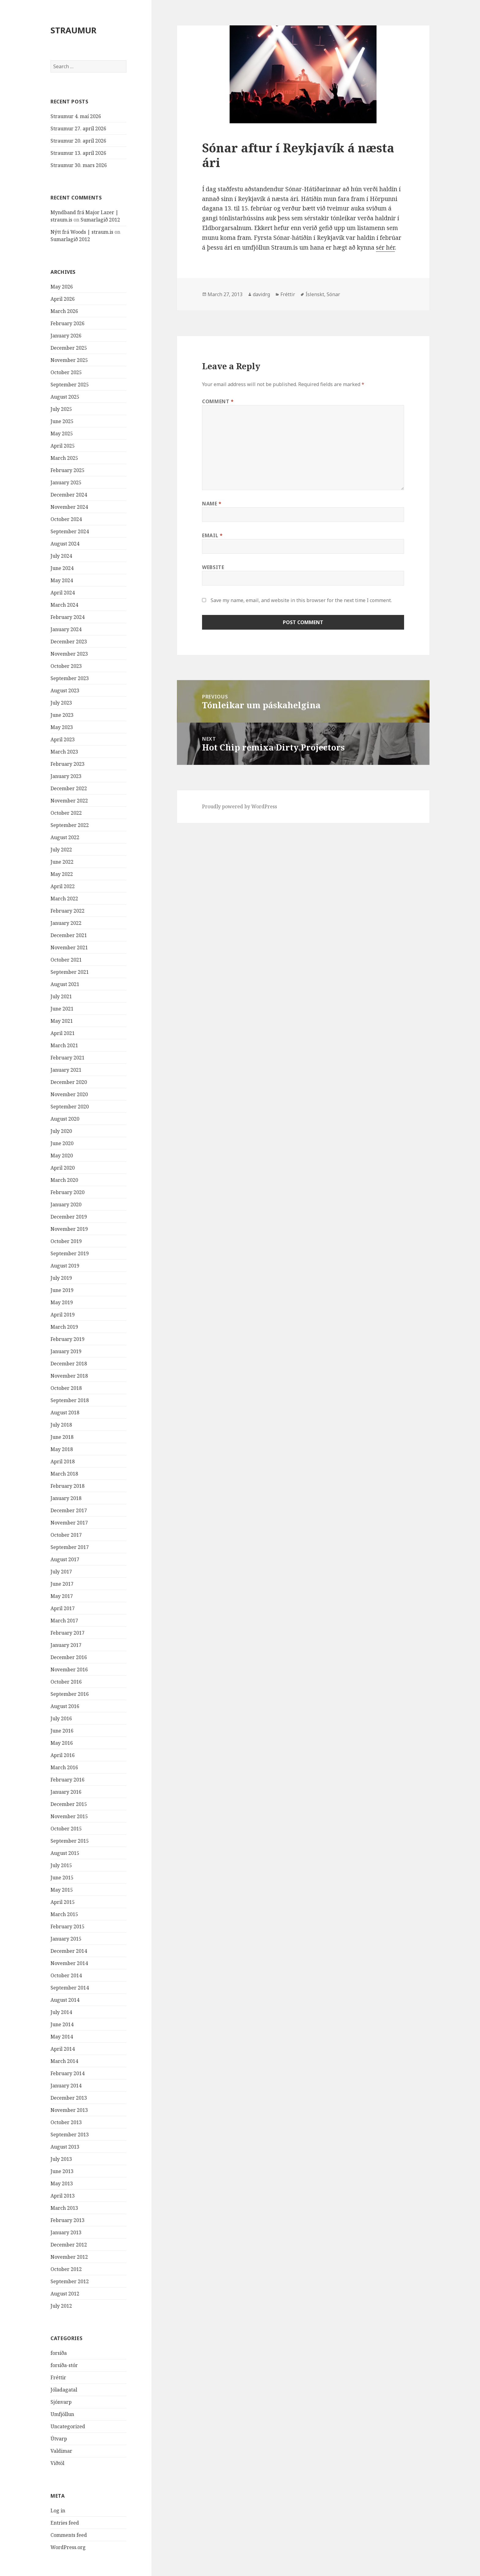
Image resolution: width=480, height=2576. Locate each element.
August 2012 (65, 2293)
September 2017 (70, 1547)
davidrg (261, 294)
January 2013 (66, 2232)
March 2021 (64, 1045)
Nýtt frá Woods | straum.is (82, 232)
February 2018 (67, 1486)
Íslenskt (315, 294)
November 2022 (69, 800)
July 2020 (61, 1131)
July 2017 (61, 1571)
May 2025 (62, 433)
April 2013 (63, 2195)
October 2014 (66, 1975)
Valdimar (61, 2451)
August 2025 (65, 396)
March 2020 (64, 1180)
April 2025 (63, 445)
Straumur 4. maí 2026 (76, 116)
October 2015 (66, 1828)
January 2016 (66, 1792)
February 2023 (67, 764)
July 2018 (61, 1424)
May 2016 (62, 1743)
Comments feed (69, 2535)
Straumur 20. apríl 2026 (78, 140)
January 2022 (66, 923)
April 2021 (63, 1033)
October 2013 (66, 2122)
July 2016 (61, 1718)
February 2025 (67, 470)
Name (212, 503)
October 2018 (66, 1388)
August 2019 (65, 1265)
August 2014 (65, 2000)
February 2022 (67, 910)
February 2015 (67, 1926)
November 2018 (69, 1375)
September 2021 (70, 972)
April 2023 (63, 739)
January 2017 (66, 1645)
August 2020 (65, 1118)
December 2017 (69, 1510)
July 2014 (61, 2012)
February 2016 (67, 1779)
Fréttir (58, 2377)
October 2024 (66, 519)
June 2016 (62, 1730)
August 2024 (65, 543)
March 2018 (64, 1473)
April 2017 (63, 1608)
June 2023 (62, 715)
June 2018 (62, 1437)
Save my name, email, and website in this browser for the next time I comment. (301, 600)
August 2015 (65, 1853)
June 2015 (62, 1877)
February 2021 (67, 1057)
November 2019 (69, 1229)
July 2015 (61, 1865)
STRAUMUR (73, 30)
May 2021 (62, 1021)
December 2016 (69, 1657)
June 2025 (62, 421)
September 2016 (70, 1694)
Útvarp (59, 2438)
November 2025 (69, 360)
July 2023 (61, 702)
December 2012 (69, 2244)
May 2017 (62, 1596)
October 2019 (66, 1241)
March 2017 (64, 1620)
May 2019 (62, 1302)
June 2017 (62, 1583)
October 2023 (66, 666)
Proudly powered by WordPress (239, 806)
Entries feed (65, 2522)
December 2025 (69, 347)
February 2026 (67, 323)
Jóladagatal (64, 2389)
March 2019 (64, 1326)
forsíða (59, 2353)
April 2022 (63, 886)
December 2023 (69, 641)
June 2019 (62, 1290)
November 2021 (69, 947)
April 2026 (63, 299)
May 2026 (62, 286)
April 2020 (63, 1167)
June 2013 (62, 2171)
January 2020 (66, 1204)
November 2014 (69, 1963)
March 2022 (64, 898)
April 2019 (63, 1314)
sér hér (385, 247)
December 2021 (69, 935)
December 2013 (69, 2097)
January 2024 (66, 629)
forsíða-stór (64, 2365)
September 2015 (70, 1840)
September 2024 (70, 531)
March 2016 (64, 1767)
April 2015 (63, 1902)
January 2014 (66, 2085)
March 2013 (64, 2208)
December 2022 (69, 788)
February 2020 (67, 1192)
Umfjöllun (62, 2414)
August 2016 (65, 1706)
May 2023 (62, 727)
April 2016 (63, 1755)
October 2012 (66, 2269)
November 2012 (69, 2257)
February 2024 (67, 617)
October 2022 (66, 813)
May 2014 (62, 2036)
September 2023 (70, 678)
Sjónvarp (61, 2402)
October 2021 (66, 959)
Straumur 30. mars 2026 (79, 165)
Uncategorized (68, 2426)
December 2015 (69, 1804)
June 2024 (62, 568)
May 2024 (62, 580)
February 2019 (67, 1339)
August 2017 (65, 1559)
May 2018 (62, 1449)
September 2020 (70, 1106)
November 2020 (69, 1094)
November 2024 (69, 507)
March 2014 (64, 2061)
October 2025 (66, 372)
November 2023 (69, 653)
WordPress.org (68, 2547)
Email (212, 535)
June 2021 (62, 1008)
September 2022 (70, 825)
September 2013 (70, 2134)
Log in (58, 2510)
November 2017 (69, 1522)
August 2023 (65, 690)
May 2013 (62, 2183)
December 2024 (69, 494)
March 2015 (64, 1914)
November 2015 (69, 1816)
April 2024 (63, 592)
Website (213, 567)
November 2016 (69, 1669)
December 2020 (69, 1082)
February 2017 (67, 1632)
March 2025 (64, 458)
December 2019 (69, 1216)
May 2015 (62, 1889)
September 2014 (70, 1987)
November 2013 (69, 2110)
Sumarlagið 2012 (100, 219)
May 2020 (62, 1155)
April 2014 (63, 2049)
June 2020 (62, 1143)
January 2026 (66, 335)
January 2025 (66, 482)
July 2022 (61, 849)
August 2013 (65, 2146)
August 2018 (65, 1412)
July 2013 (61, 2159)
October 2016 (66, 1681)
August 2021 (65, 984)
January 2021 (66, 1070)
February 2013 (67, 2220)
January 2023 (66, 776)
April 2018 (63, 1461)
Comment (218, 401)
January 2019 (66, 1351)
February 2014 (67, 2073)
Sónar (333, 294)
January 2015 (66, 1938)
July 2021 (61, 996)
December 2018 (69, 1363)
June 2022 (62, 861)
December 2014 (69, 1951)
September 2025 (70, 384)
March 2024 (64, 604)
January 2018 (66, 1498)
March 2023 (64, 751)
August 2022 (65, 837)
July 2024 (61, 556)
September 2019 (70, 1253)
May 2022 (62, 874)
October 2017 (66, 1535)
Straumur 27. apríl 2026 (78, 128)
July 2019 (61, 1278)
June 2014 (62, 2024)
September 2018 (70, 1400)
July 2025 (61, 409)
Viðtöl (57, 2463)
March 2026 (64, 311)
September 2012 (70, 2281)
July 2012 (61, 2305)
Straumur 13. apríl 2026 (78, 153)
